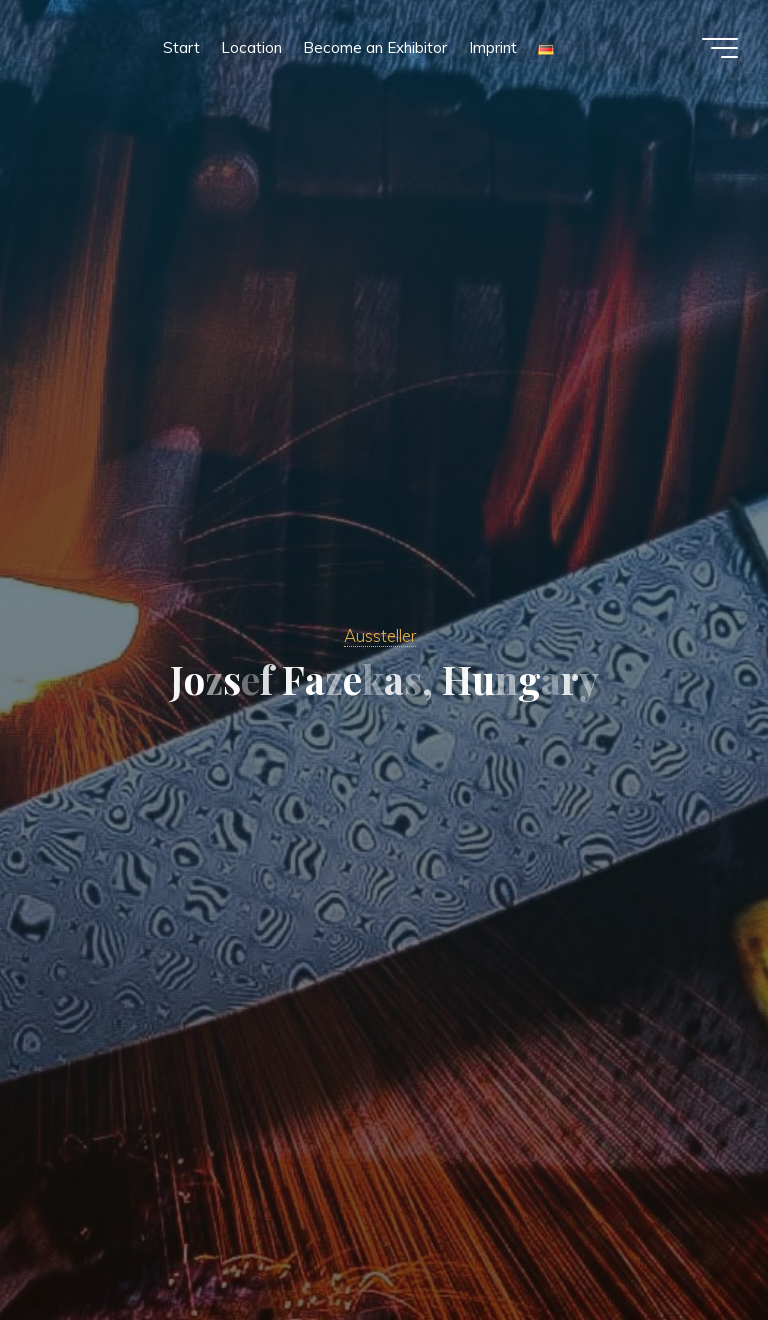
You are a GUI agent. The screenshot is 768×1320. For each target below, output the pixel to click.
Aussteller (380, 635)
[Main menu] (720, 48)
